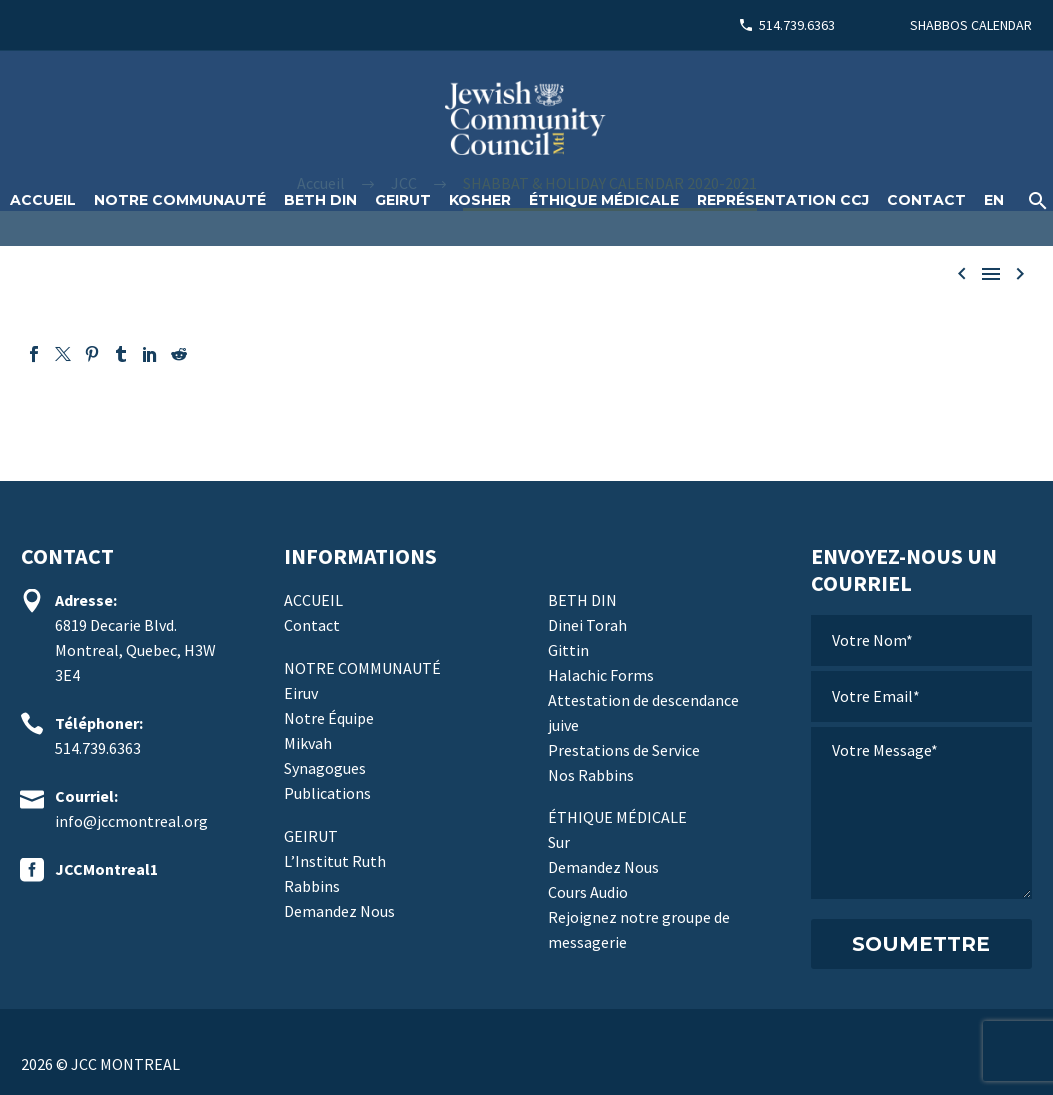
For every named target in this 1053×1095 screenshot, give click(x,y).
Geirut (403, 200)
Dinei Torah (587, 625)
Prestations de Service (624, 750)
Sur (559, 842)
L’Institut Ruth (335, 861)
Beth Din (320, 200)
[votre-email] (921, 696)
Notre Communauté (180, 200)
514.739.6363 (797, 25)
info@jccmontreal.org (131, 821)
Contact (926, 200)
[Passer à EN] (994, 200)
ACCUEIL (43, 200)
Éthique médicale (604, 200)
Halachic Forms (601, 675)
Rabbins (312, 886)
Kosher (480, 200)
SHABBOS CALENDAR (971, 25)
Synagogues (325, 768)
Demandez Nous (339, 911)
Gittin (568, 650)
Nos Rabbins (591, 775)
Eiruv (301, 693)
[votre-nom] (921, 640)
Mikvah (308, 743)
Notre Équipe (329, 718)
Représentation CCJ (783, 200)
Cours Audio (588, 892)
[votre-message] (921, 813)
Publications (327, 793)
